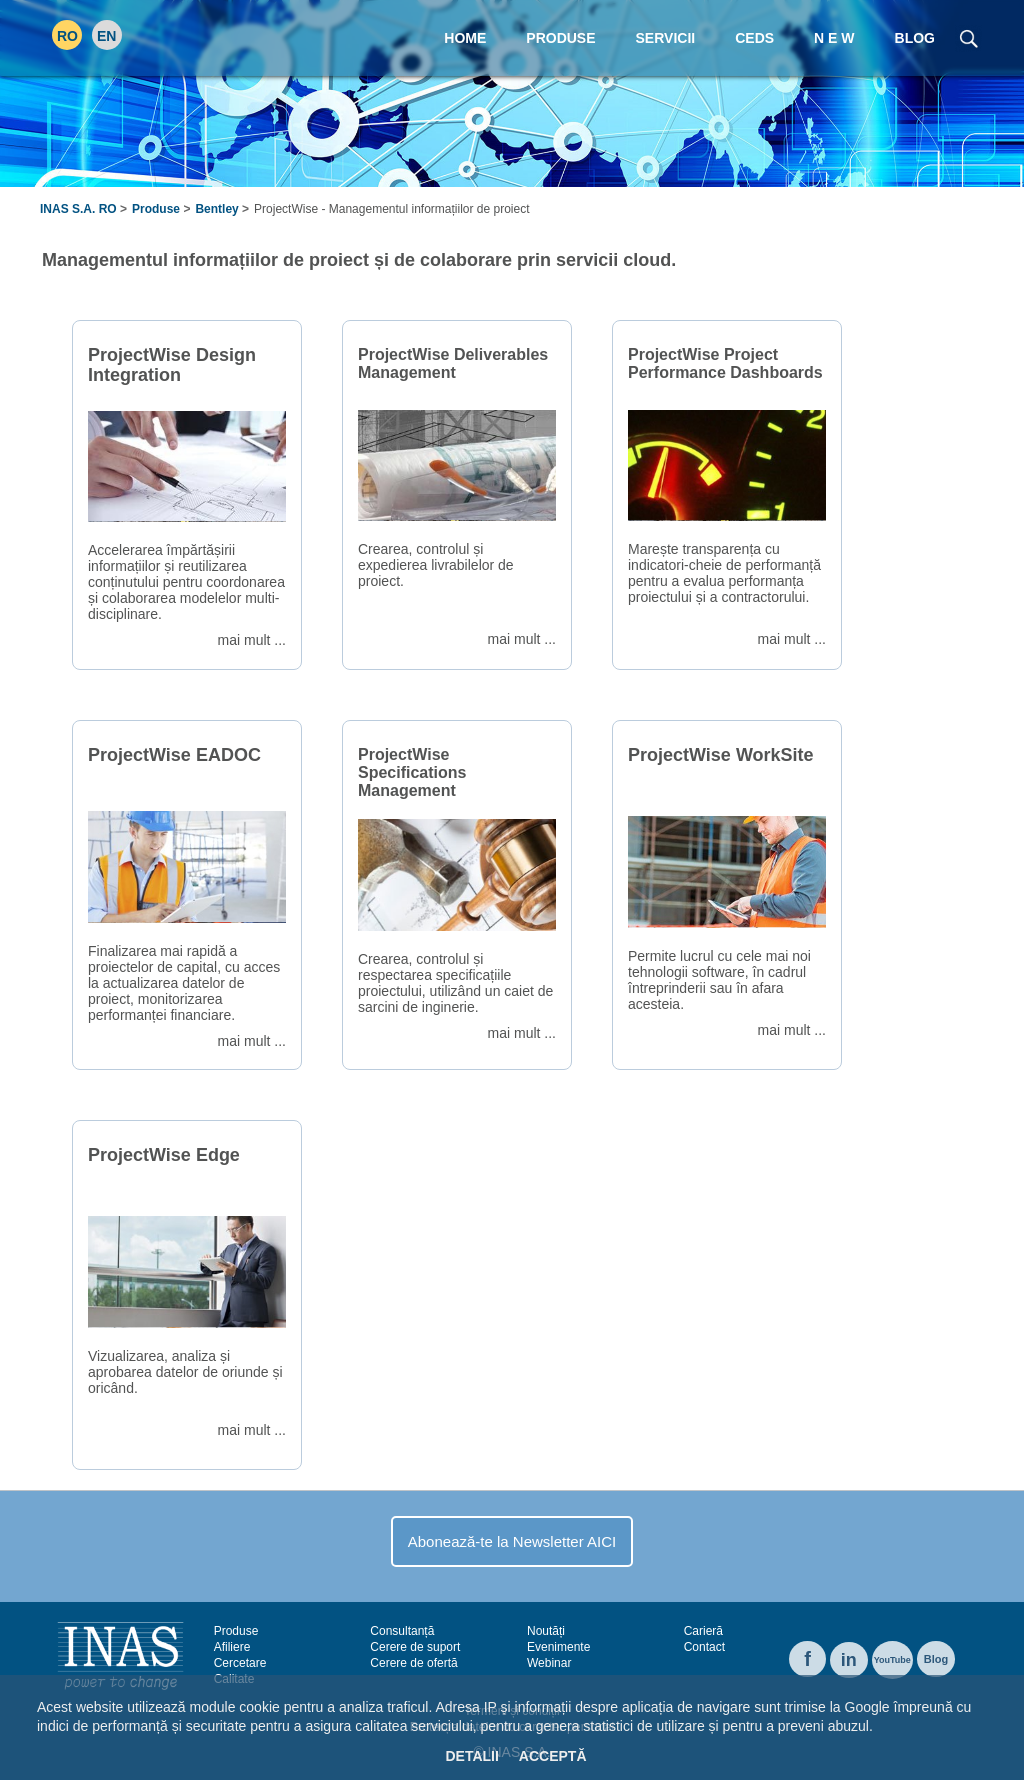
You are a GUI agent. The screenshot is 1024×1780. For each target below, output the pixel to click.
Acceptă (553, 1756)
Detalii (471, 1756)
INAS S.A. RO (78, 209)
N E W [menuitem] (834, 38)
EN (106, 36)
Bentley (216, 209)
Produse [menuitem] (560, 38)
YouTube (892, 1660)
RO (67, 36)
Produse (156, 209)
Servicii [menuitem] (666, 38)
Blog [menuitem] (915, 38)
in (849, 1660)
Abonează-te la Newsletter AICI (512, 1541)
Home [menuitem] (465, 38)
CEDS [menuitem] (754, 38)
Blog (936, 1659)
